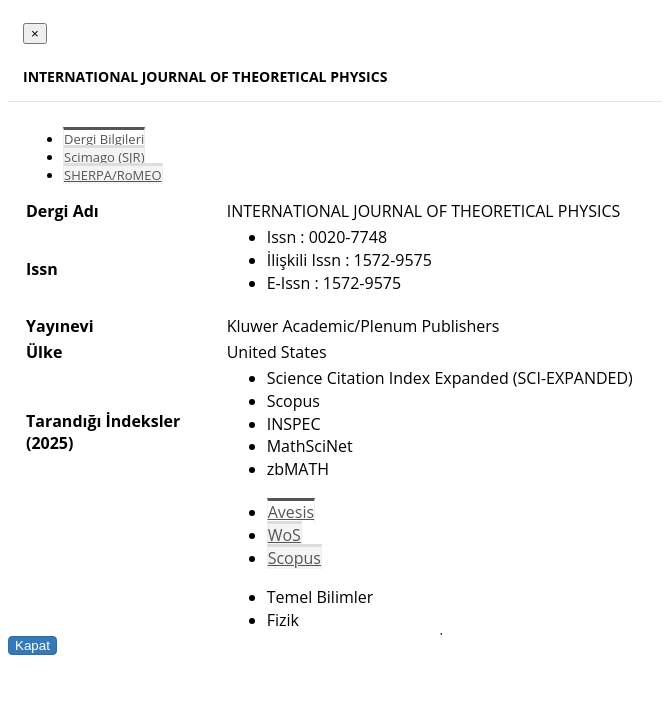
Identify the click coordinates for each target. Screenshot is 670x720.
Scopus (294, 558)
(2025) (49, 443)
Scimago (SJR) (104, 157)
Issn (42, 269)
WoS (284, 535)
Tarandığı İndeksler (103, 421)
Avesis (291, 512)
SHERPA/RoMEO (113, 175)
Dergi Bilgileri (104, 139)
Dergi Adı (62, 211)
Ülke (44, 352)
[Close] (35, 33)
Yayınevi (60, 326)
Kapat (32, 645)
